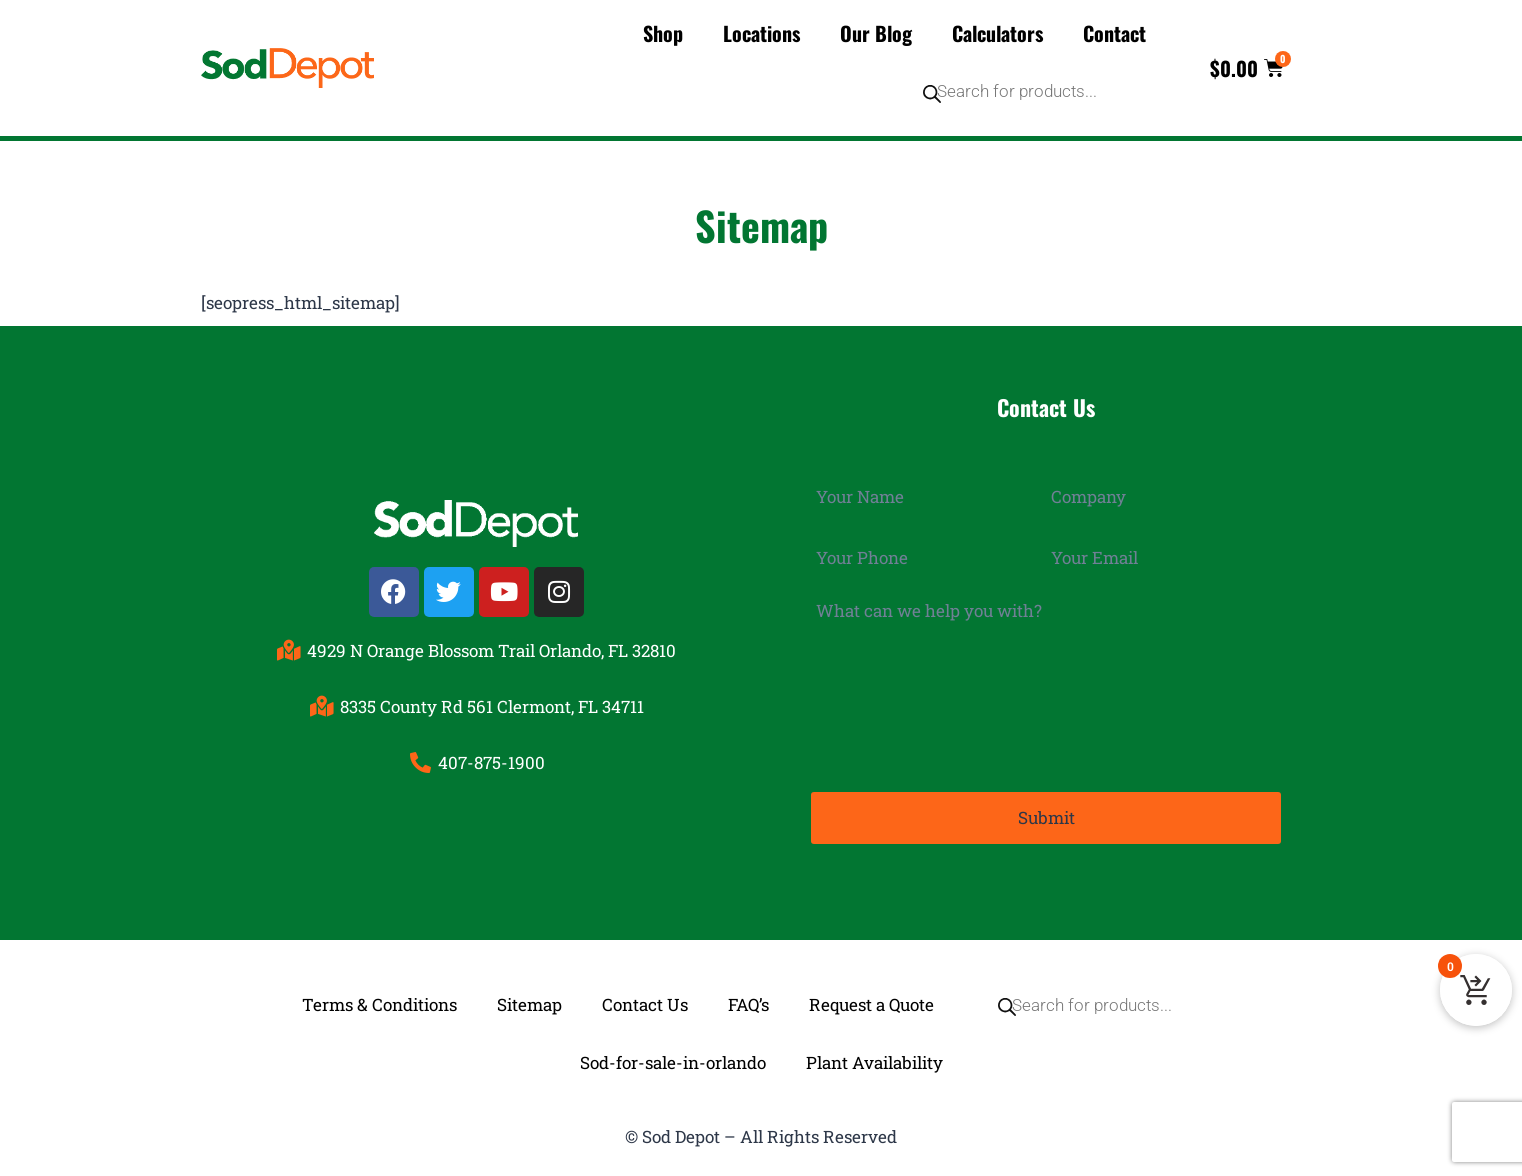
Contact (1114, 33)
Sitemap (529, 1003)
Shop (663, 33)
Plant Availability (874, 1061)
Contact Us (645, 1003)
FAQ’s (748, 1003)
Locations (761, 33)
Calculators (997, 33)
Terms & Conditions (379, 1003)
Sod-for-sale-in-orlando (673, 1061)
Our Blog (876, 33)
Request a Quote (871, 1003)
